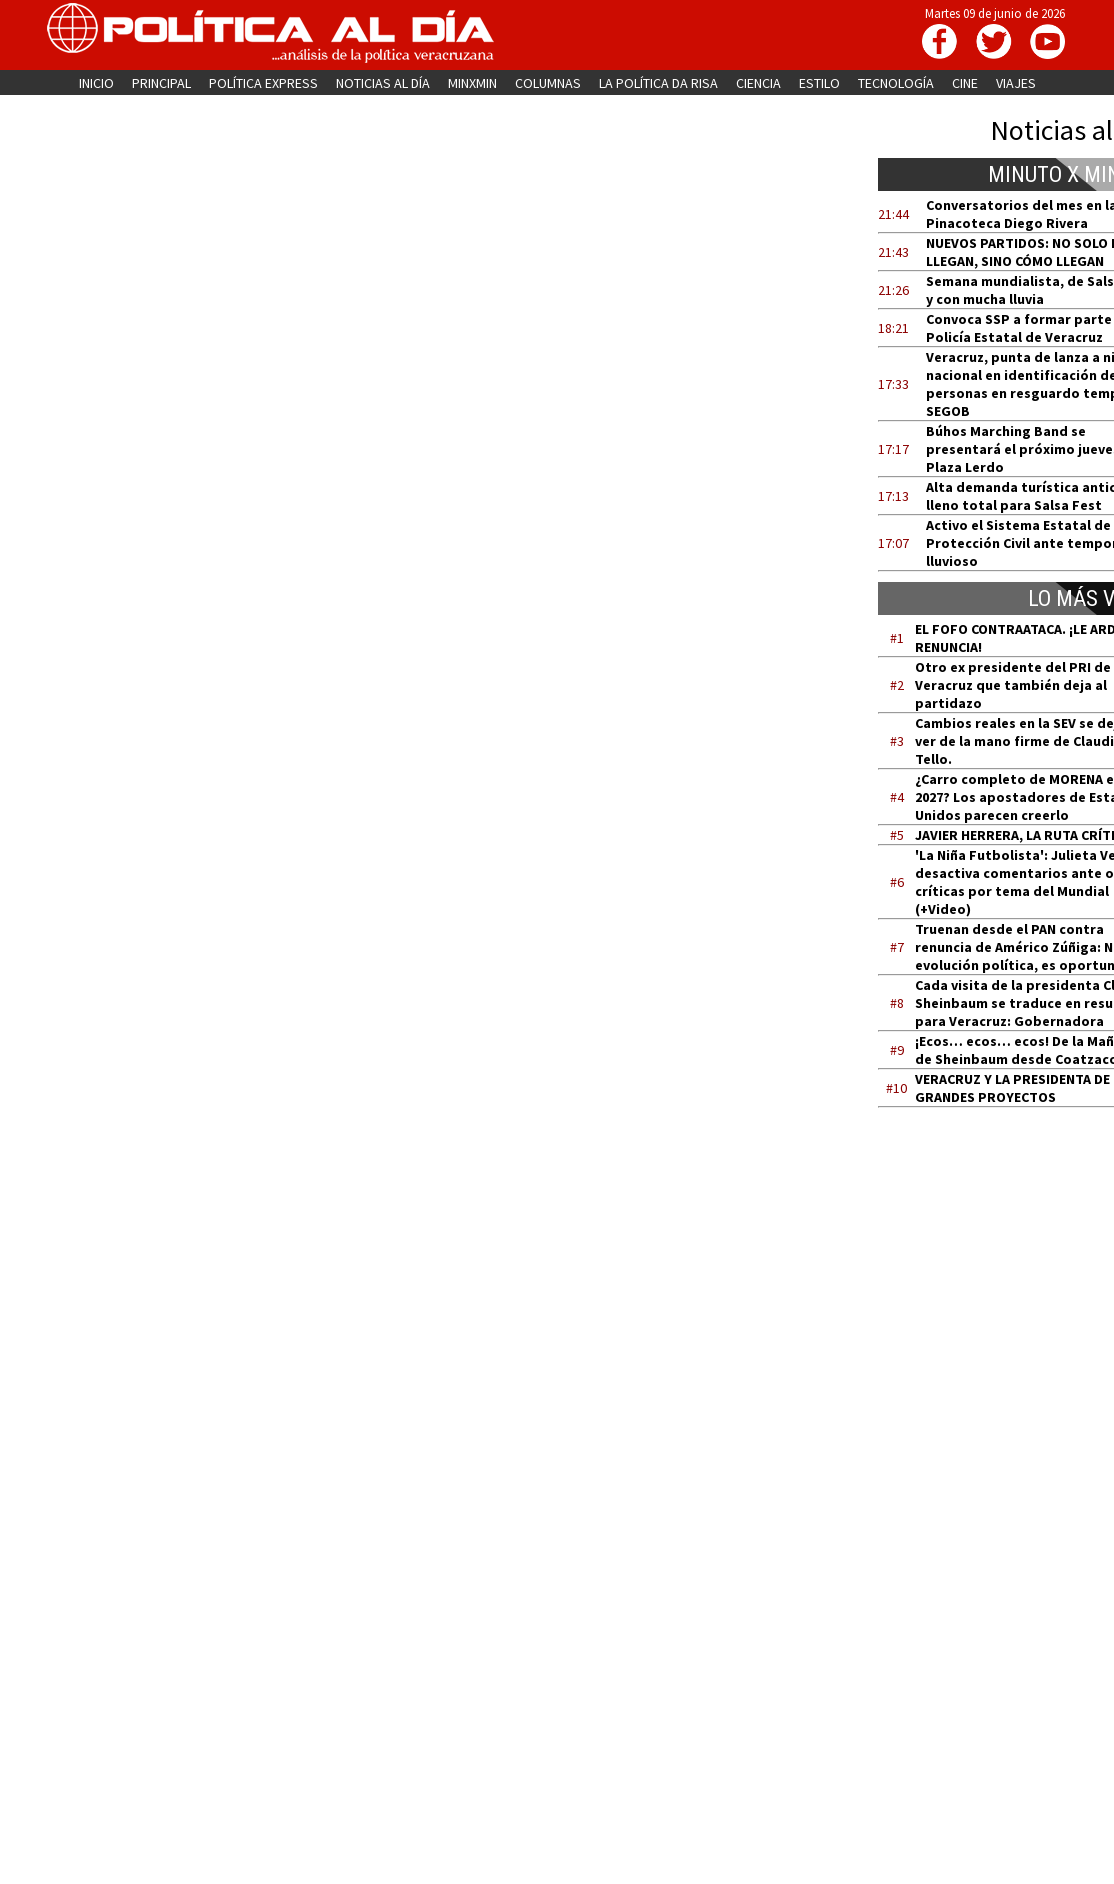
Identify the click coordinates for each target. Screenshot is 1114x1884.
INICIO (96, 83)
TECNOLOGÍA (896, 83)
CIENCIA (758, 83)
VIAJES (1016, 83)
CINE (965, 83)
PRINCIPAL (161, 83)
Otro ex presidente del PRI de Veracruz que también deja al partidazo (1013, 685)
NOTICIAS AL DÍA (383, 83)
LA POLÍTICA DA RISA (658, 83)
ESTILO (819, 83)
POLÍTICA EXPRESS (263, 83)
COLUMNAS (548, 83)
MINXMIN (472, 83)
